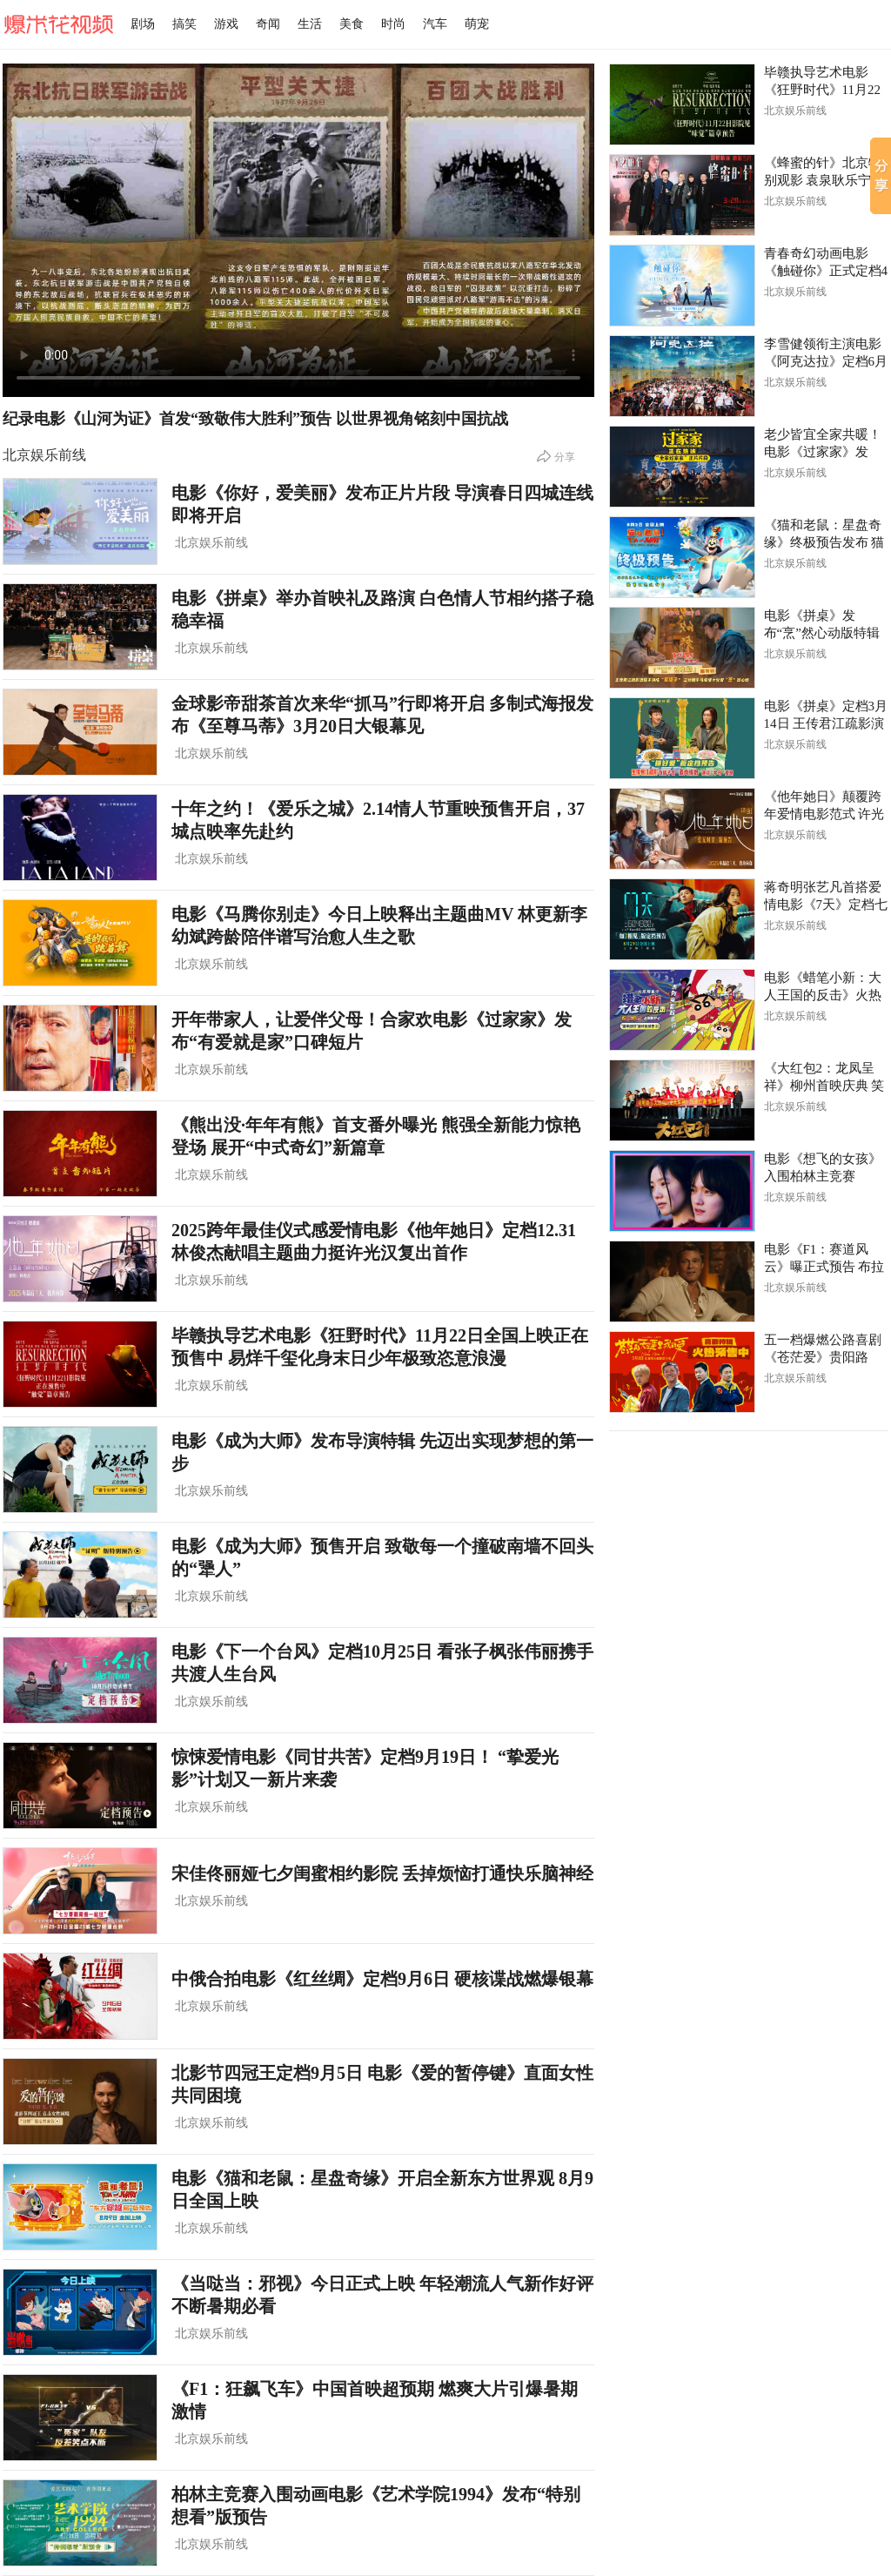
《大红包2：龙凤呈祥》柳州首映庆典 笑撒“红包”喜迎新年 (824, 1085)
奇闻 (268, 23)
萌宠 (477, 23)
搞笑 (184, 23)
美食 (351, 23)
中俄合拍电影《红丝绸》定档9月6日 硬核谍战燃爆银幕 (382, 1978)
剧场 (143, 23)
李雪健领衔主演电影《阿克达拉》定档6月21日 (826, 361)
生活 (310, 23)
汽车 (435, 23)
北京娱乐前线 (44, 454)
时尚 (393, 23)
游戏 (226, 23)
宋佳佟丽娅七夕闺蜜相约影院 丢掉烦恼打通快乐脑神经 (382, 1873)
